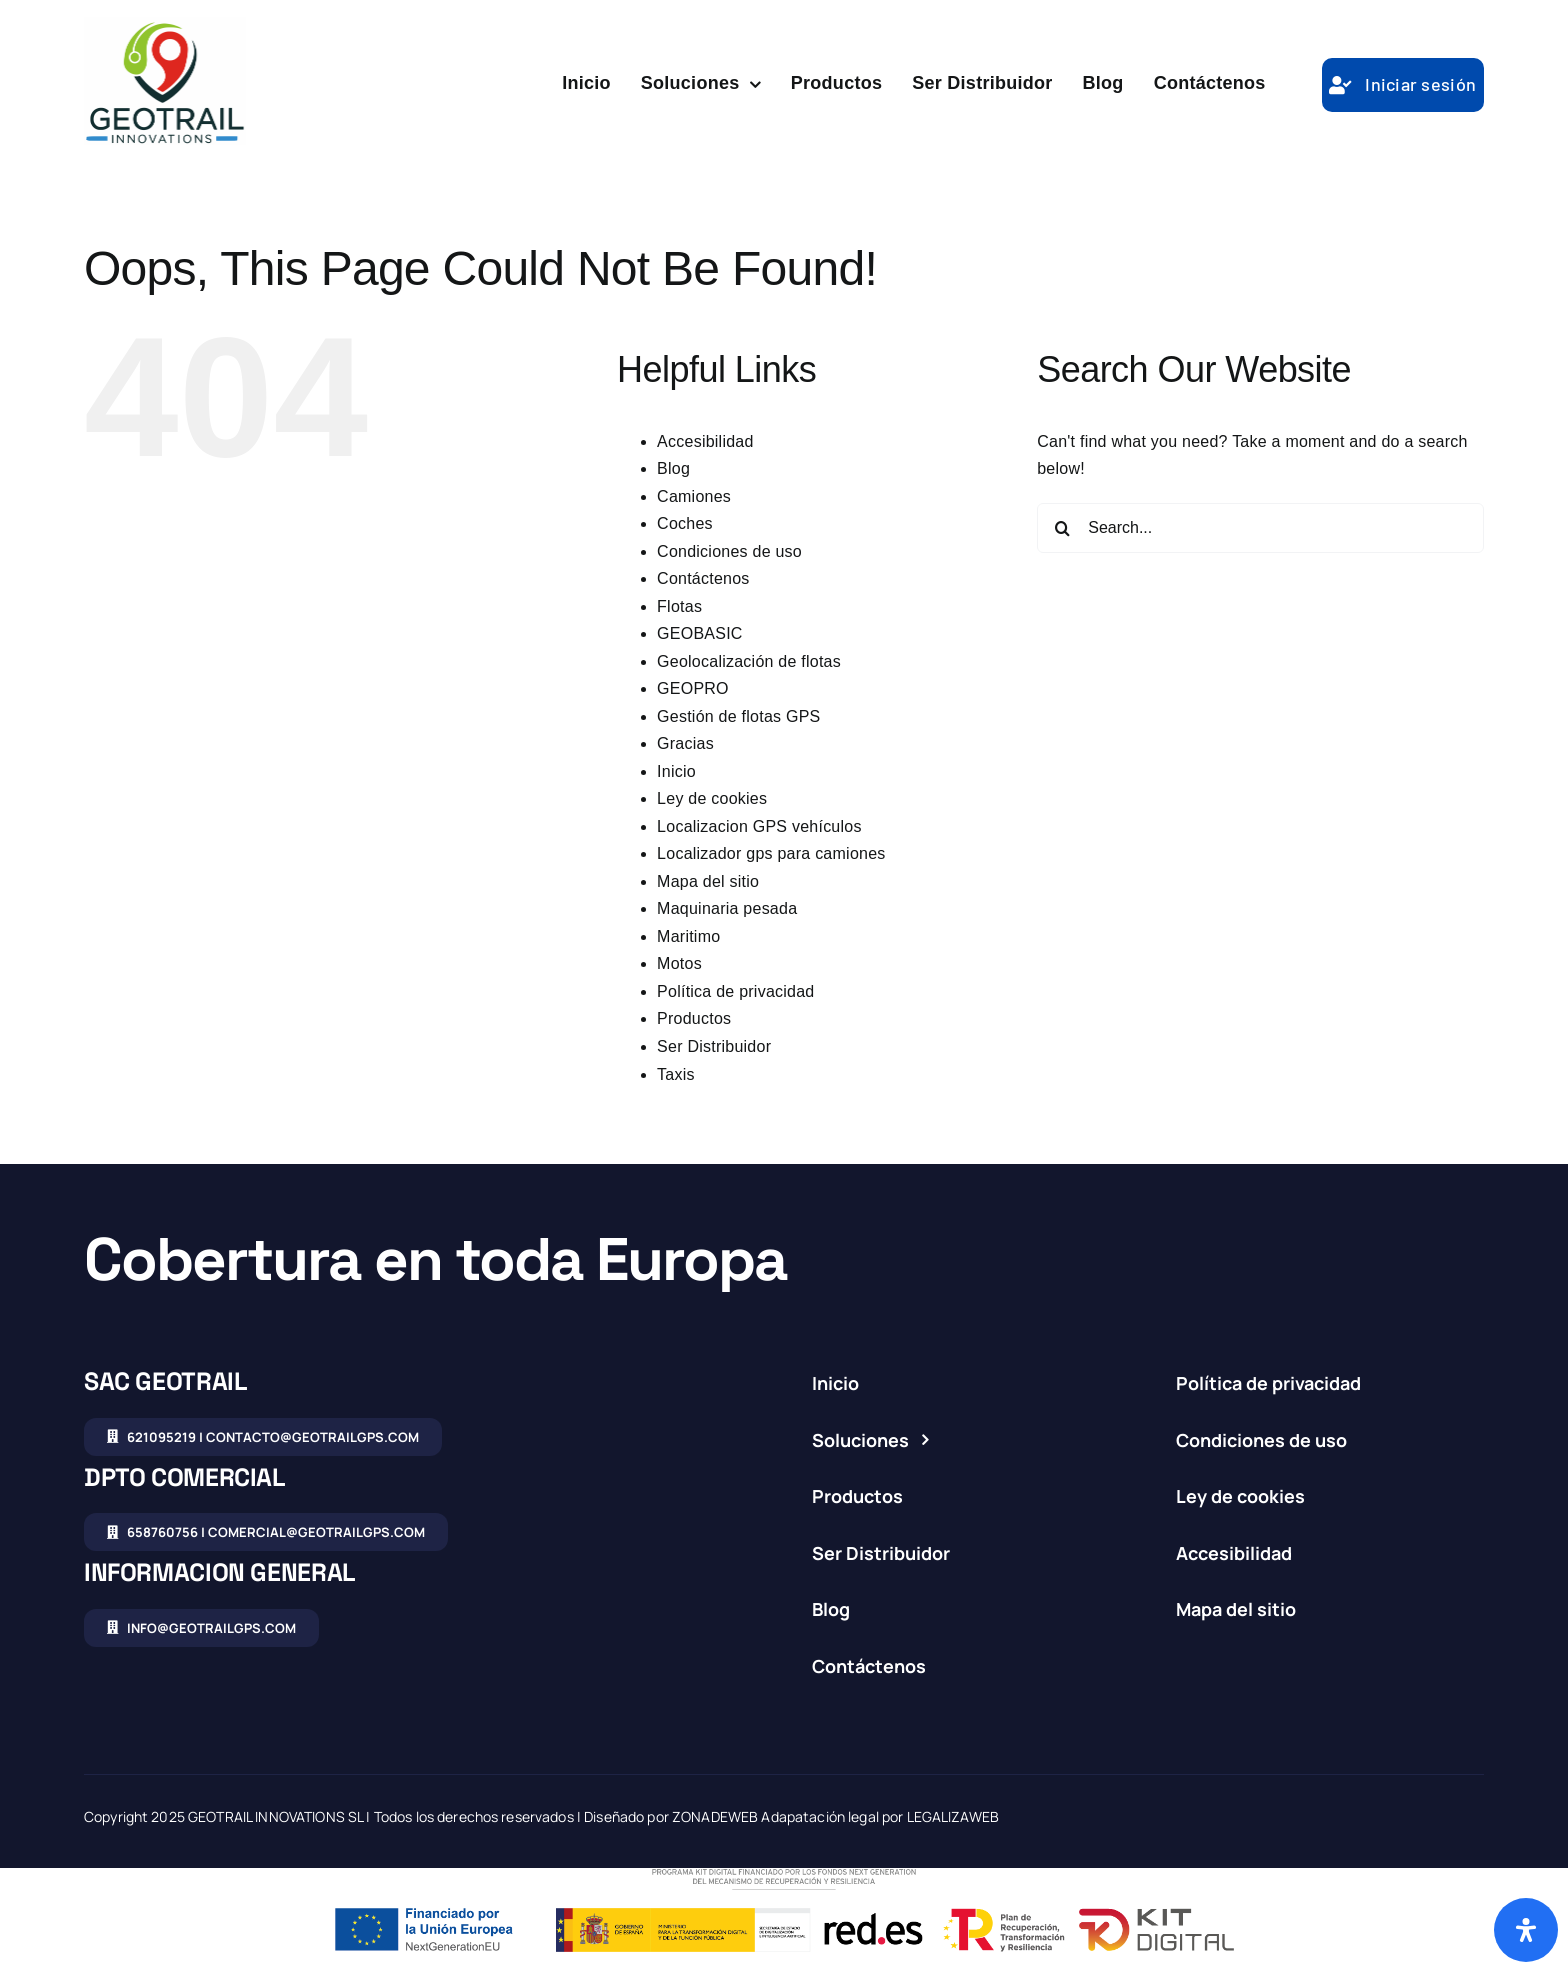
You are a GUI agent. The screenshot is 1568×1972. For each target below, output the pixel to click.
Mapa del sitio (708, 881)
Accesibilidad (705, 441)
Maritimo (688, 936)
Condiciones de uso (729, 551)
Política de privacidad (735, 991)
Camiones (694, 496)
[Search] (1062, 528)
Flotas (679, 606)
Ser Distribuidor (714, 1046)
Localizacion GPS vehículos (759, 826)
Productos (694, 1018)
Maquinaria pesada (727, 908)
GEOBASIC (700, 633)
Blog (673, 468)
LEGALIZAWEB (953, 1816)
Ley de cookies (712, 798)
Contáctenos (703, 578)
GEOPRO (693, 688)
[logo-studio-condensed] (165, 24)
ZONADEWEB (715, 1816)
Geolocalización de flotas (749, 661)
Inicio (676, 771)
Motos (679, 963)
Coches (685, 523)
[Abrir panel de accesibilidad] (1526, 1930)
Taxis (676, 1074)
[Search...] (1260, 528)
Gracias (685, 743)
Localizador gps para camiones (771, 853)
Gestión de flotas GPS (738, 716)
